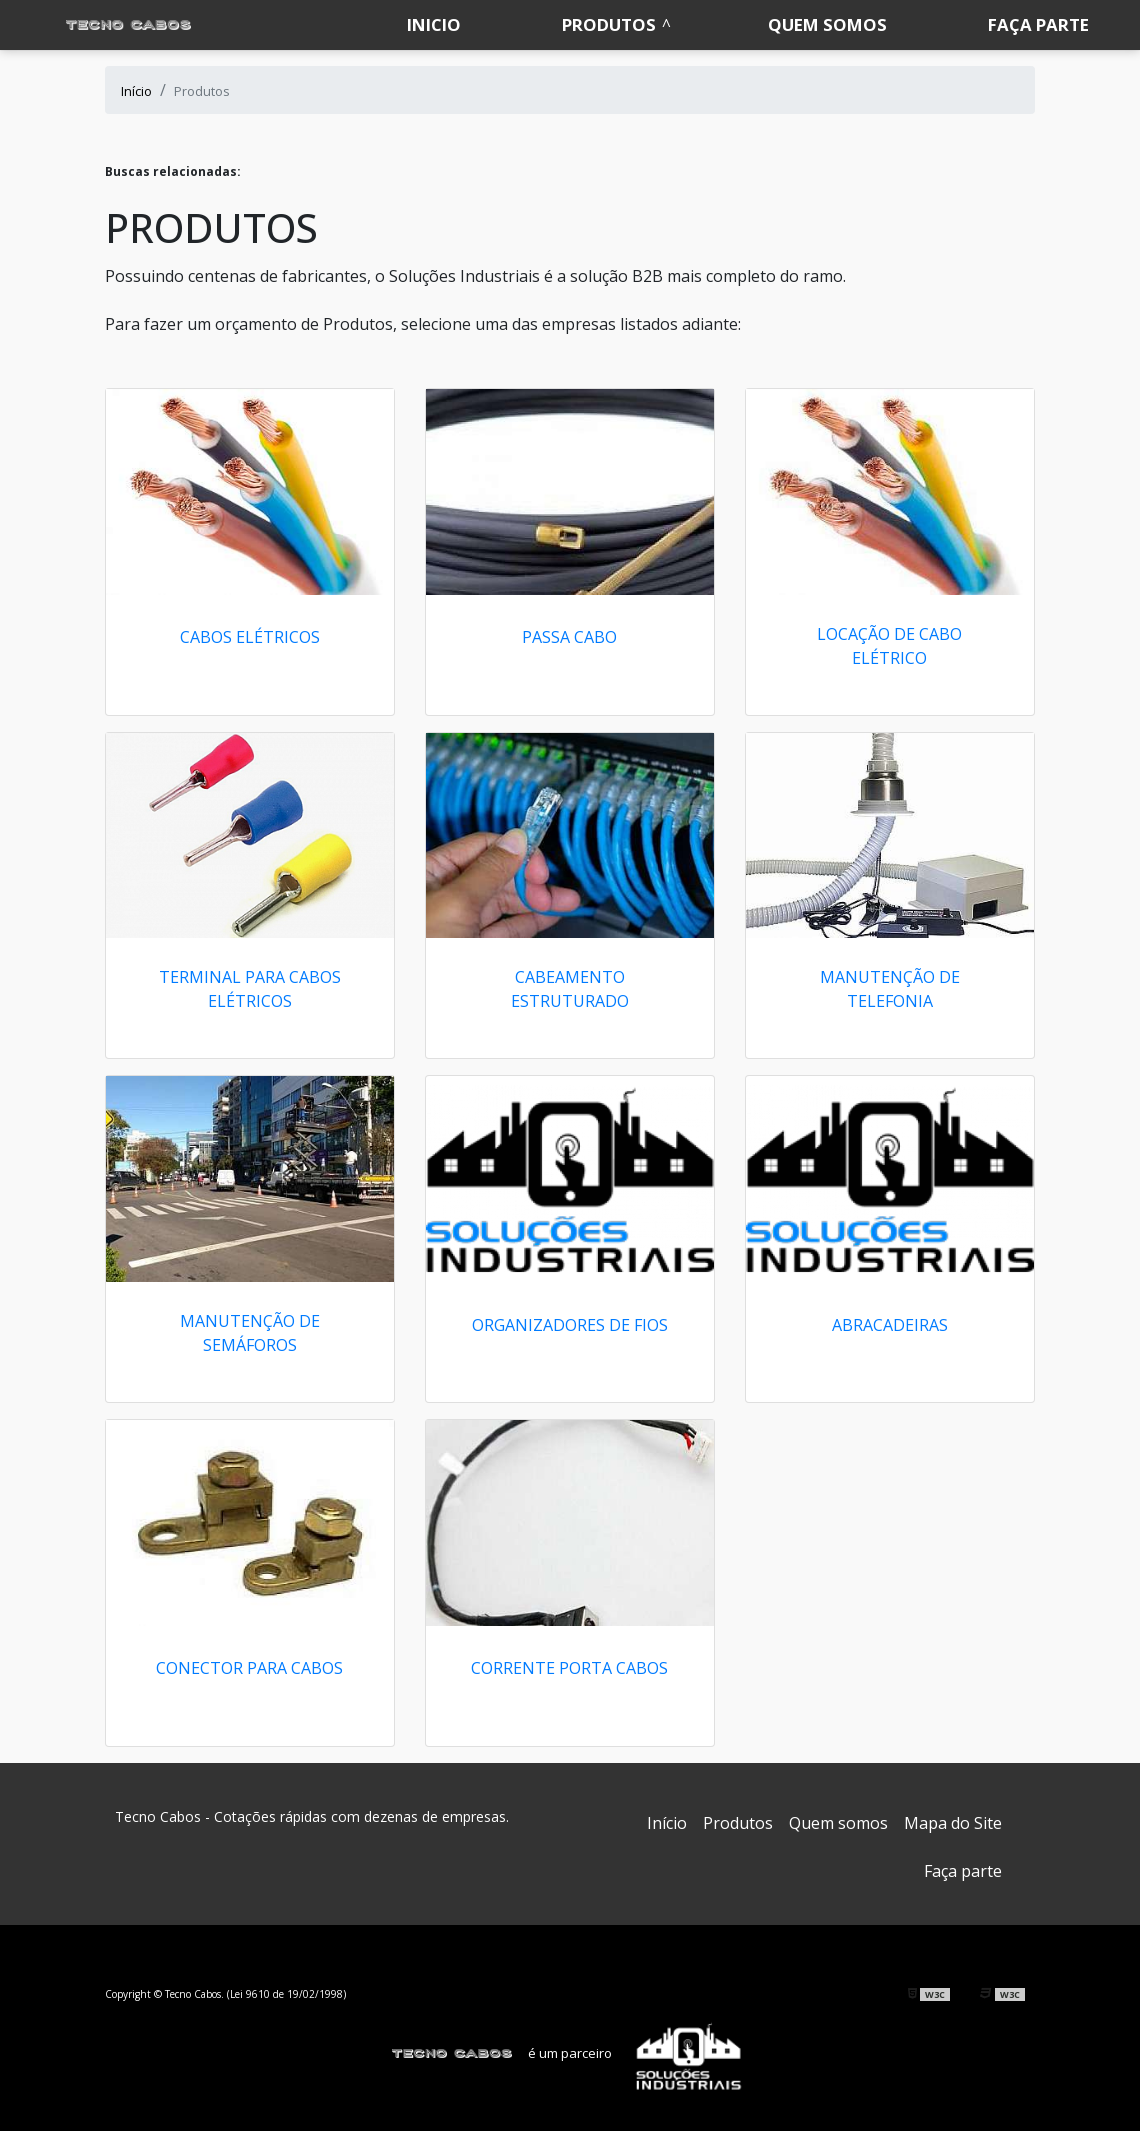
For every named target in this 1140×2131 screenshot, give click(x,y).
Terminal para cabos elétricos (250, 989)
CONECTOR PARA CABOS (249, 1668)
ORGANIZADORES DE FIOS (570, 1325)
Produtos (609, 24)
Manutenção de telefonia (890, 989)
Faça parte (1038, 24)
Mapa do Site (953, 1823)
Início (667, 1823)
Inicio (434, 24)
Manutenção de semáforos (250, 1333)
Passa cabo (569, 637)
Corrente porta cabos (569, 1668)
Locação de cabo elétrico (889, 646)
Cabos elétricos (250, 637)
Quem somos (827, 24)
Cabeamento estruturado (570, 989)
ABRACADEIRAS (890, 1325)
